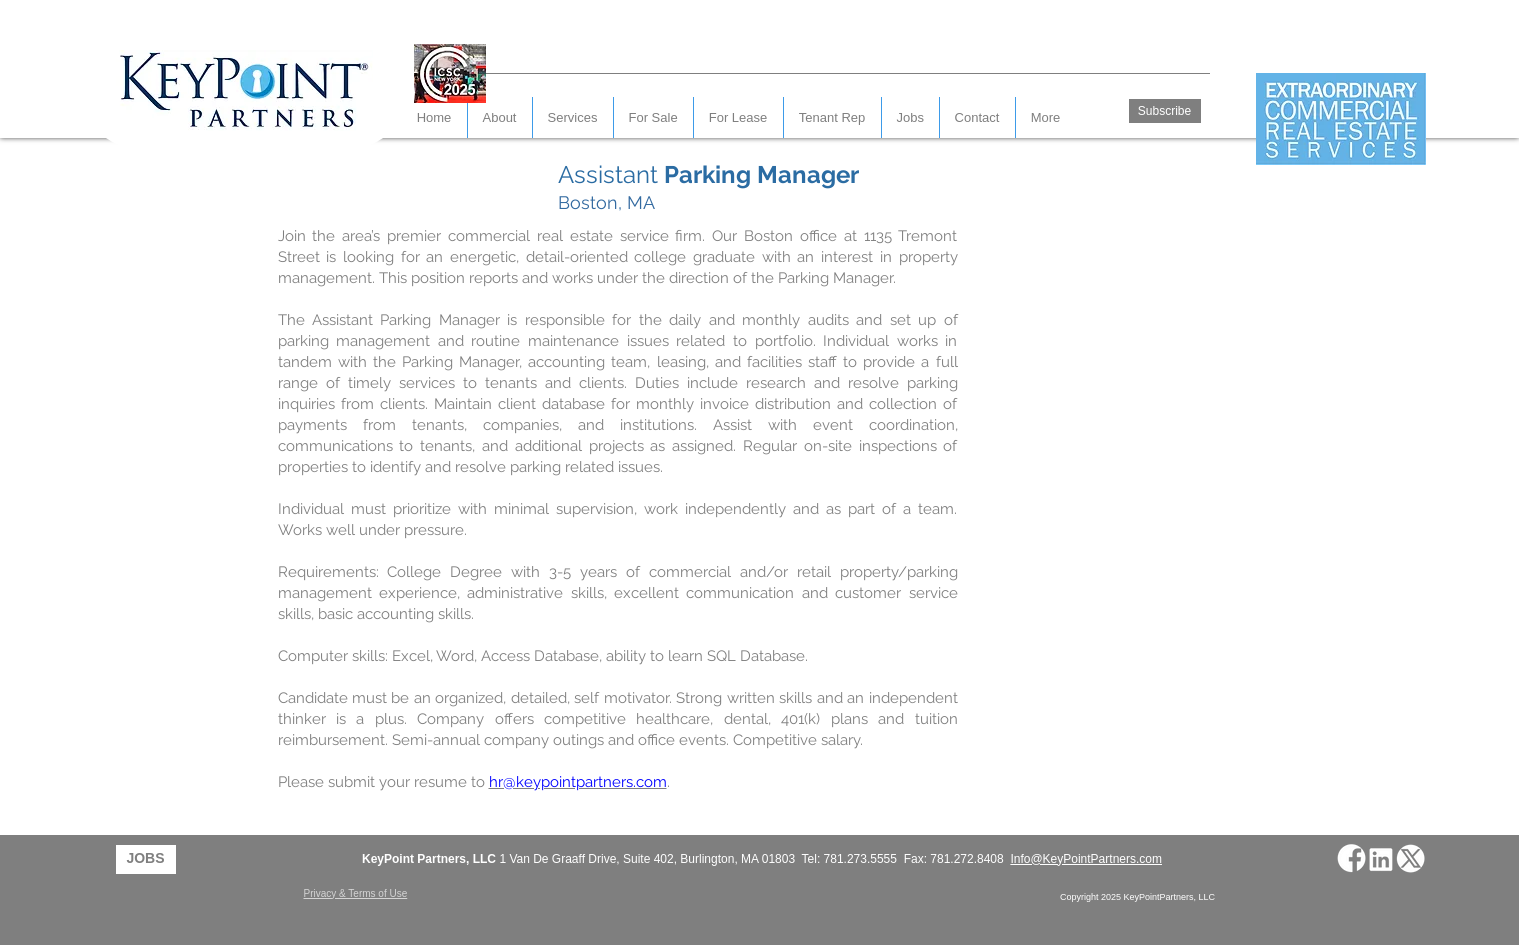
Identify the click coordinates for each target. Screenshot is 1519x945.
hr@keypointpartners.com (578, 782)
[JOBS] (146, 859)
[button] (977, 117)
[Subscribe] (1165, 111)
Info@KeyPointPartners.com (1086, 859)
